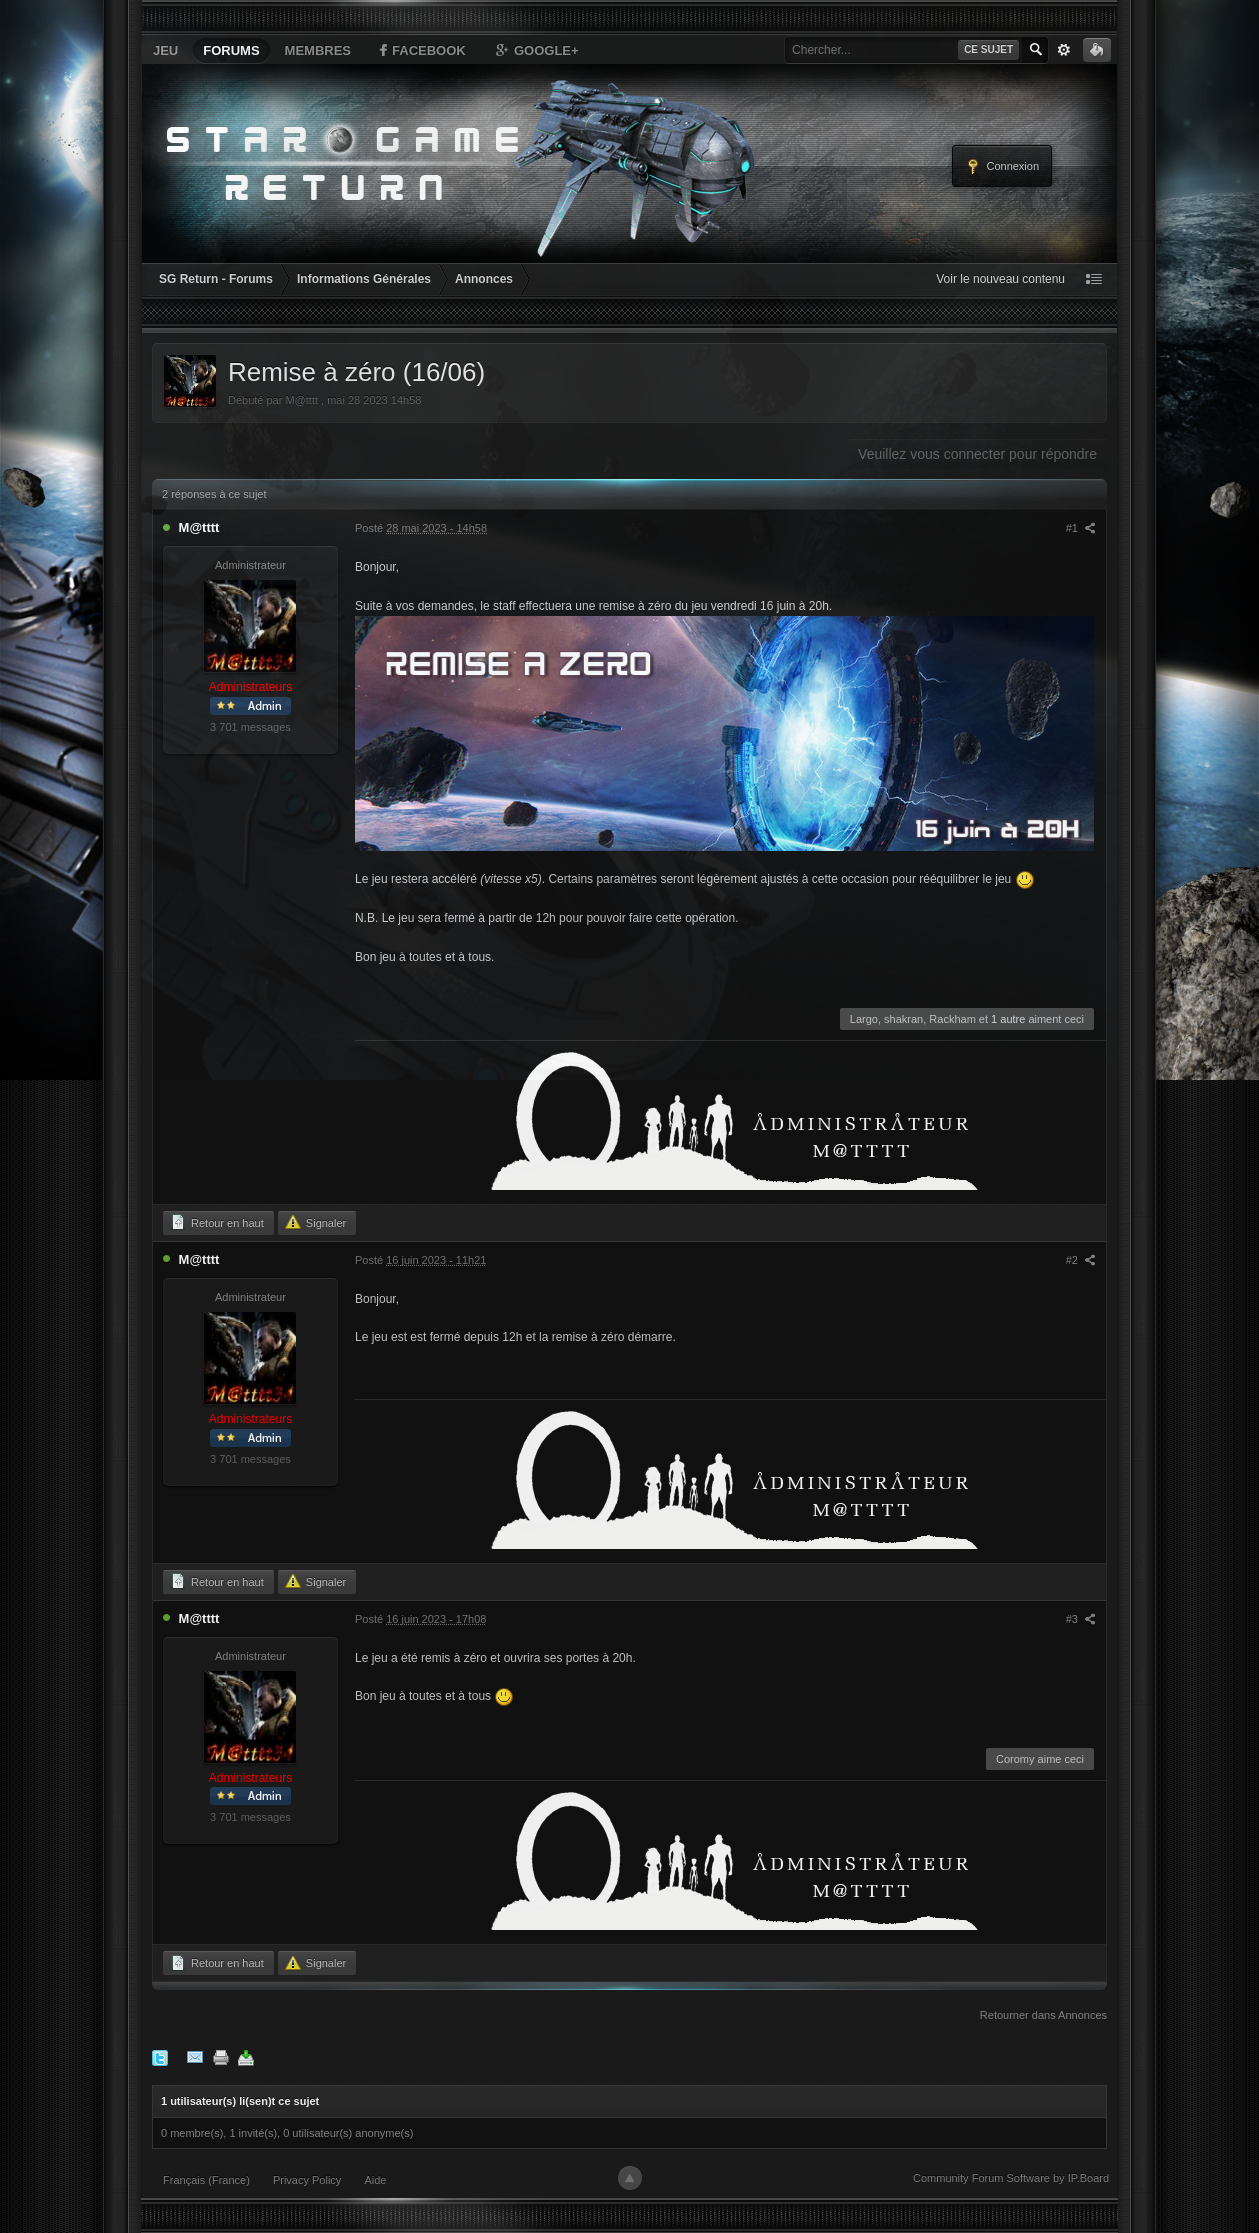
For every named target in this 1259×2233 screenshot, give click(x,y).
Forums (231, 50)
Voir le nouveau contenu (1000, 279)
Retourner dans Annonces (1043, 2015)
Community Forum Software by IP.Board (1011, 2178)
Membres (318, 50)
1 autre (1008, 1019)
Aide (375, 2180)
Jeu (165, 50)
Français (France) (206, 2180)
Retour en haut (217, 1222)
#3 (1081, 1619)
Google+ (536, 50)
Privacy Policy (307, 2180)
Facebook (421, 50)
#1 (1081, 528)
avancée (1064, 50)
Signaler (315, 1222)
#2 (1081, 1260)
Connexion (1002, 167)
